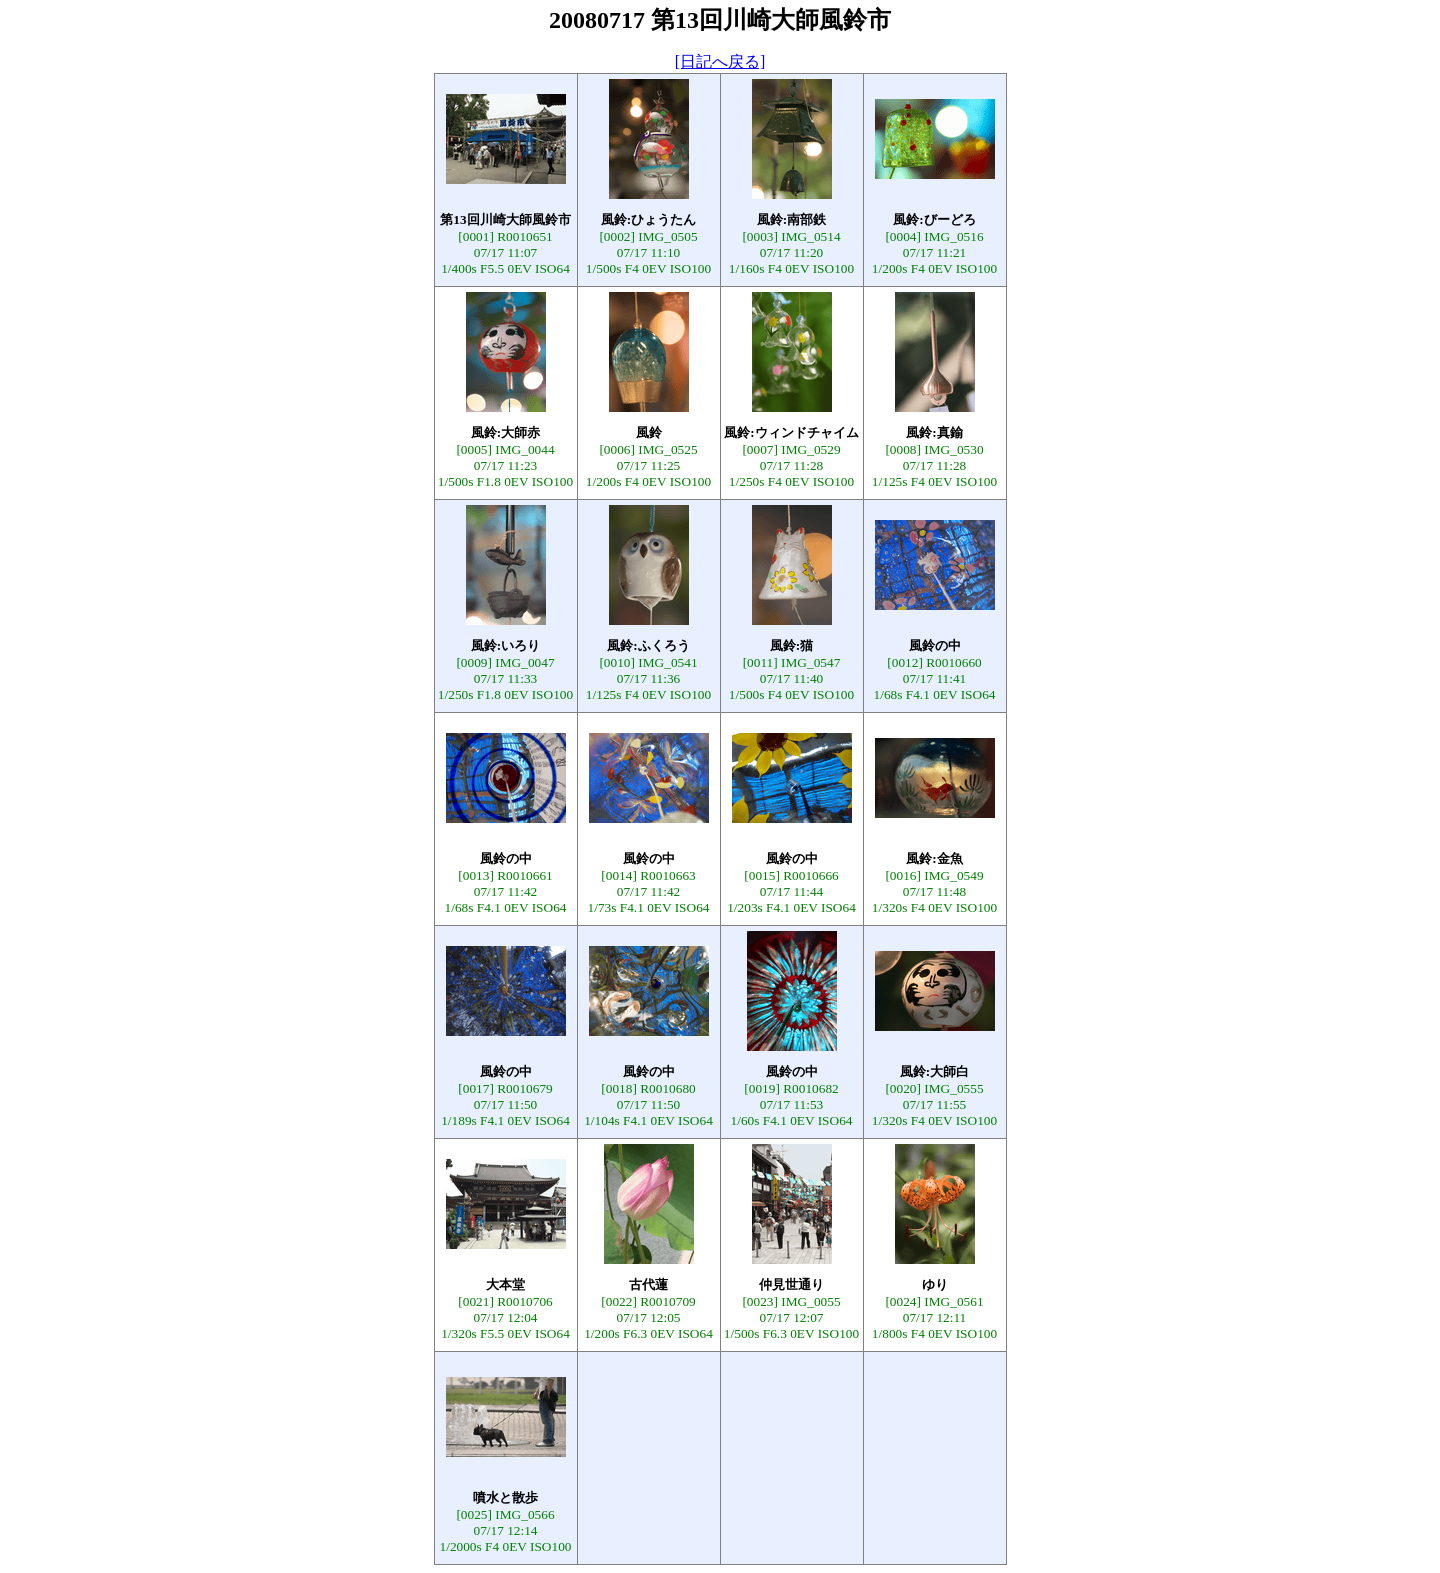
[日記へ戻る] (720, 61)
